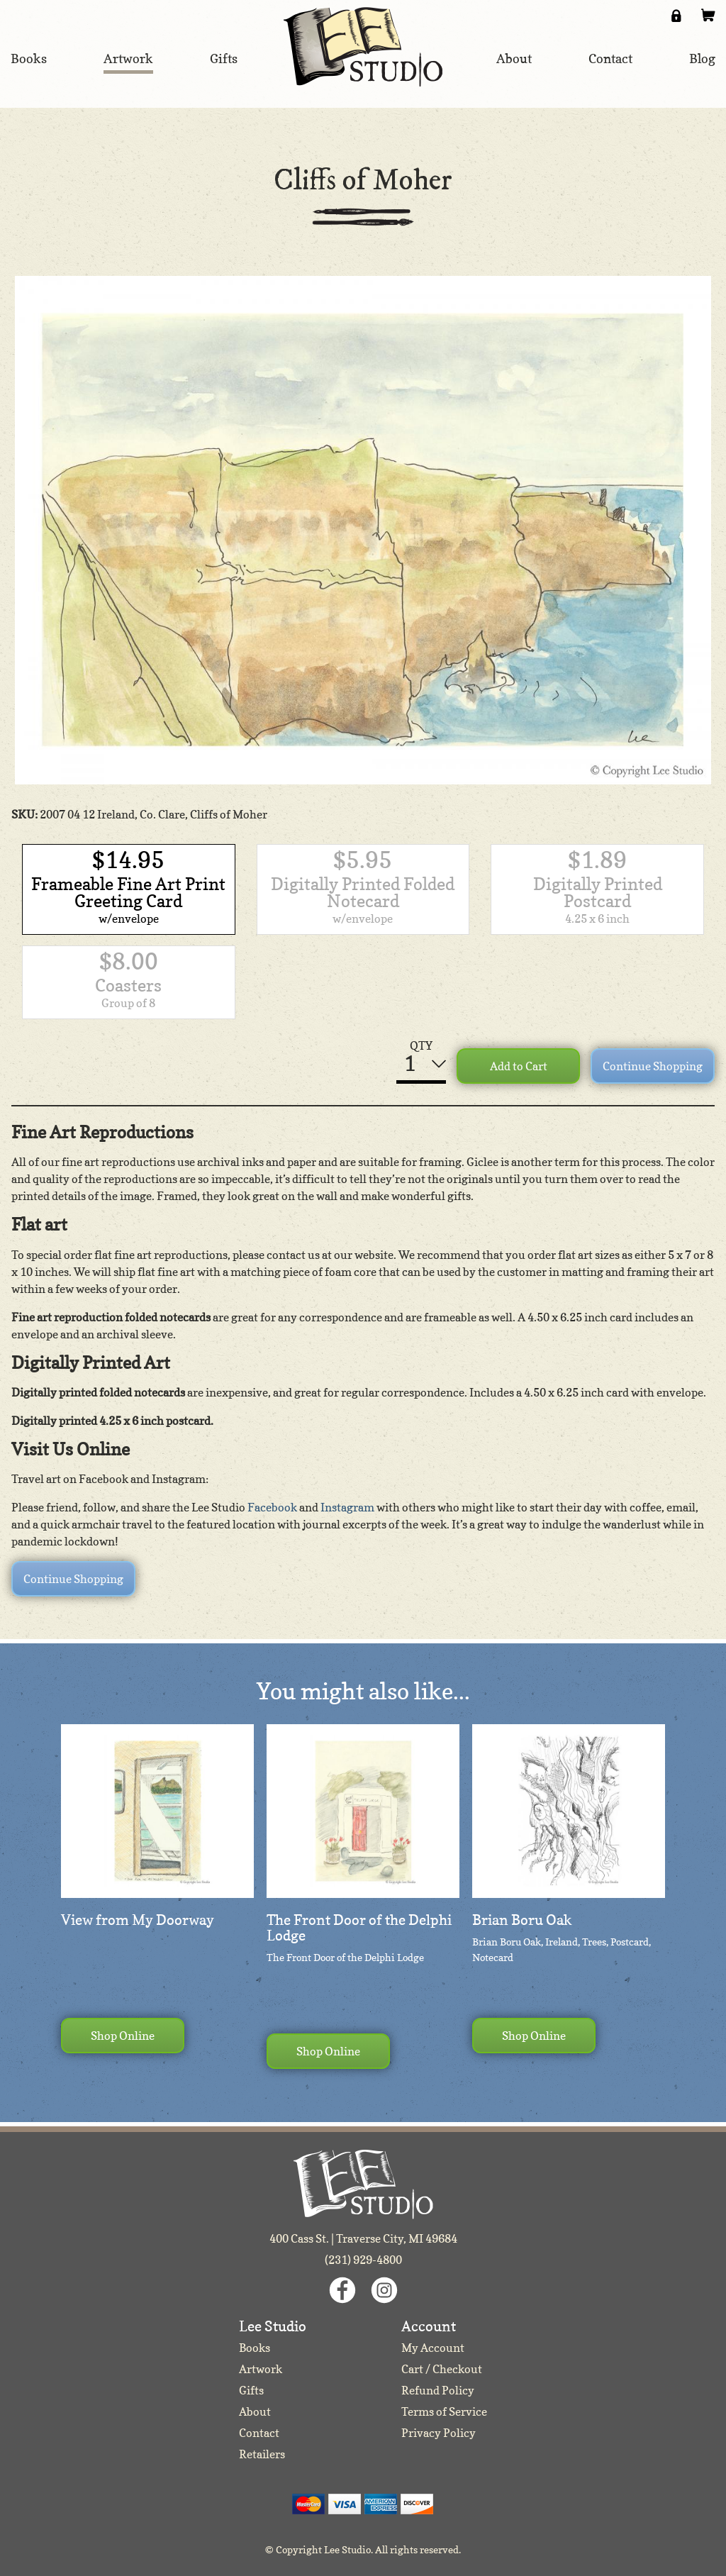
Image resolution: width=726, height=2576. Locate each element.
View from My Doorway (137, 1919)
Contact (259, 2433)
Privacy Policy (438, 2433)
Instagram (347, 1507)
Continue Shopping (653, 1066)
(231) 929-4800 (363, 2260)
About (255, 2411)
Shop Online (123, 2035)
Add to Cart (518, 1066)
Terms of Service (444, 2411)
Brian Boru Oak (522, 1919)
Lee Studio (363, 47)
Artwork (260, 2369)
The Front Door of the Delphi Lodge (359, 1927)
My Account (432, 2348)
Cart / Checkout (441, 2369)
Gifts (251, 2390)
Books (254, 2348)
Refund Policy (437, 2390)
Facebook (272, 1507)
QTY (421, 1045)
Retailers (262, 2454)
